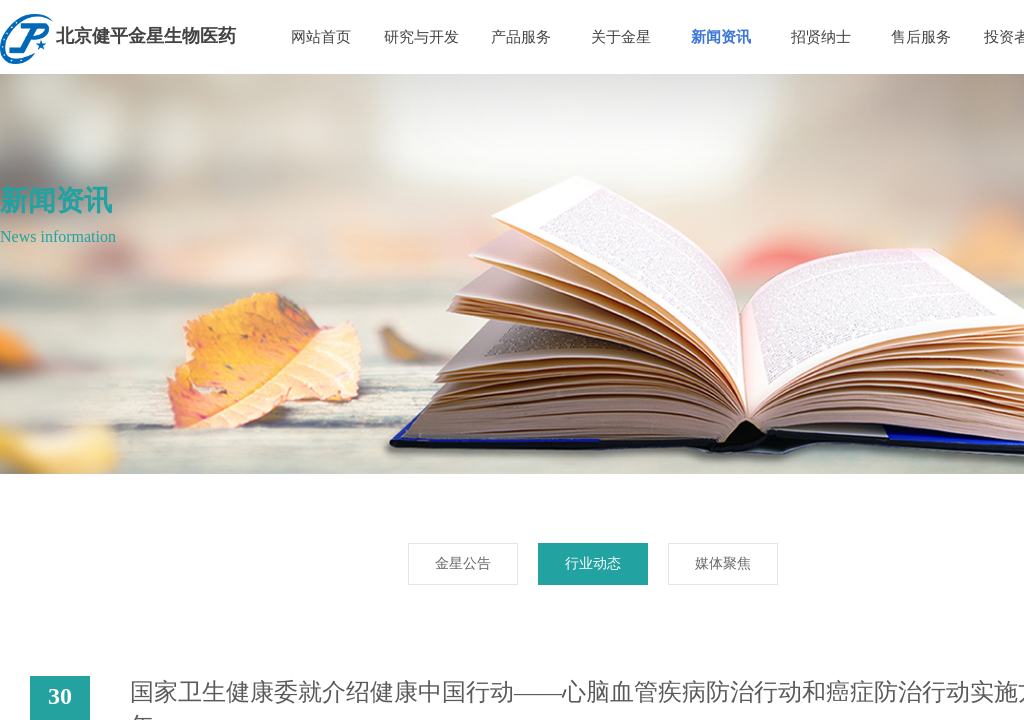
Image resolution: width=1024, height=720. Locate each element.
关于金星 (621, 37)
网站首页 (321, 37)
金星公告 (463, 563)
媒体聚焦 (723, 563)
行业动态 (593, 563)
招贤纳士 (821, 37)
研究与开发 (421, 37)
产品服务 (521, 37)
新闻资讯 (721, 37)
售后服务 (921, 37)
